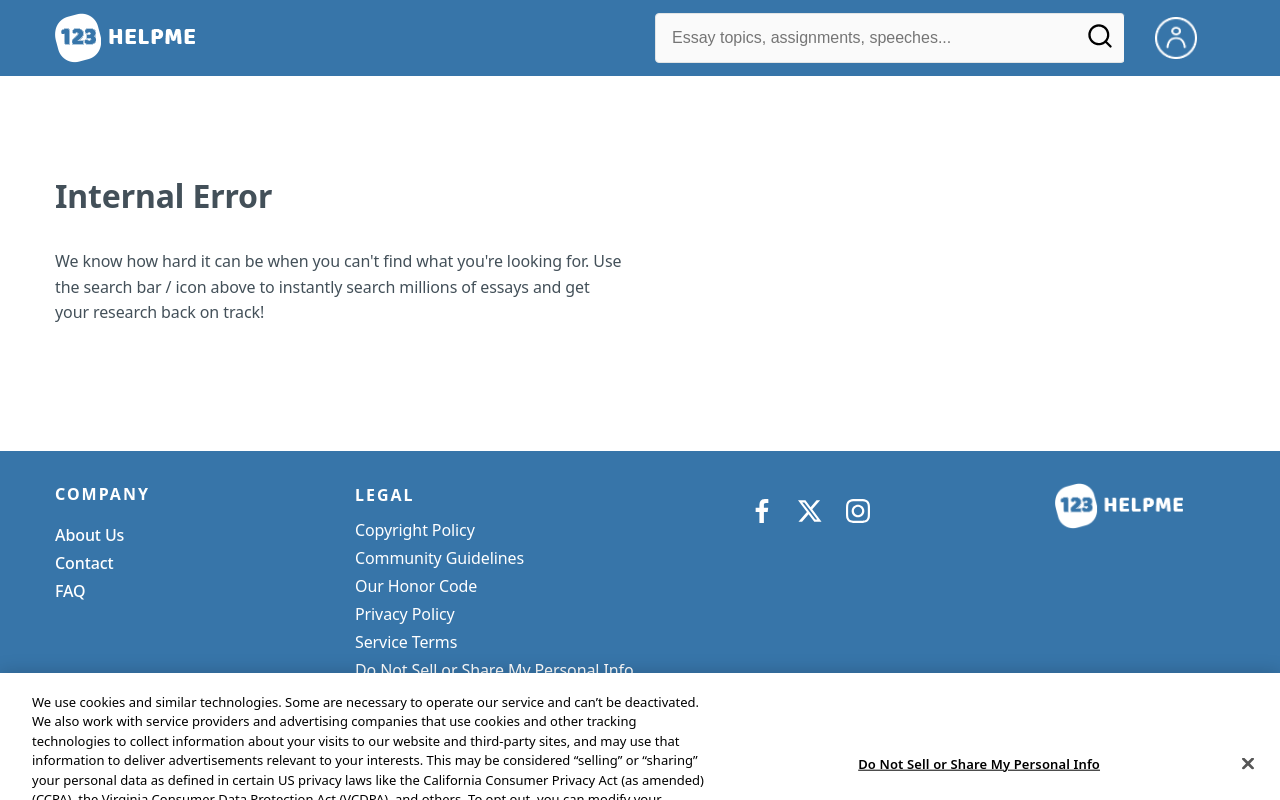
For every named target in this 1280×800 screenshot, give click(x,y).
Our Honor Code (416, 586)
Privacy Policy (405, 614)
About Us (89, 535)
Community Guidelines (439, 558)
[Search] (1100, 43)
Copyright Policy (415, 530)
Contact (84, 563)
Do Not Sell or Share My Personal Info (494, 670)
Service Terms (406, 642)
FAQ (70, 591)
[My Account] (1184, 36)
